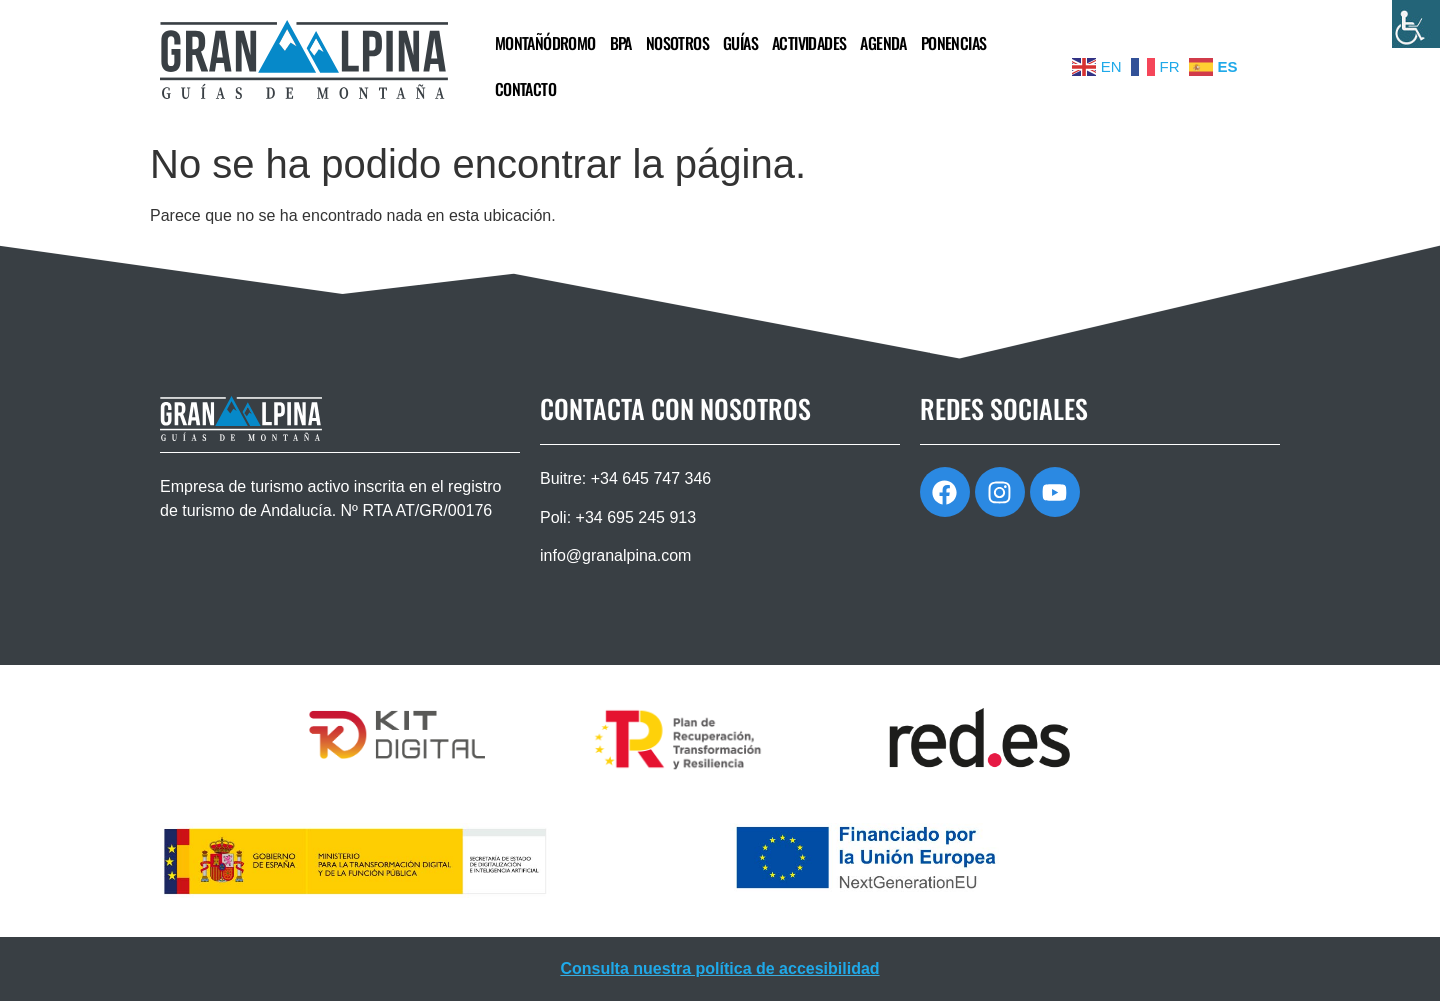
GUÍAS (740, 43)
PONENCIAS (954, 43)
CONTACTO (525, 89)
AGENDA (883, 43)
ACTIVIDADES (809, 43)
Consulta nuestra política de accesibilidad (719, 968)
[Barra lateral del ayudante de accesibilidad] (1416, 24)
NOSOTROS (677, 43)
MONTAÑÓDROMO (545, 43)
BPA (621, 43)
